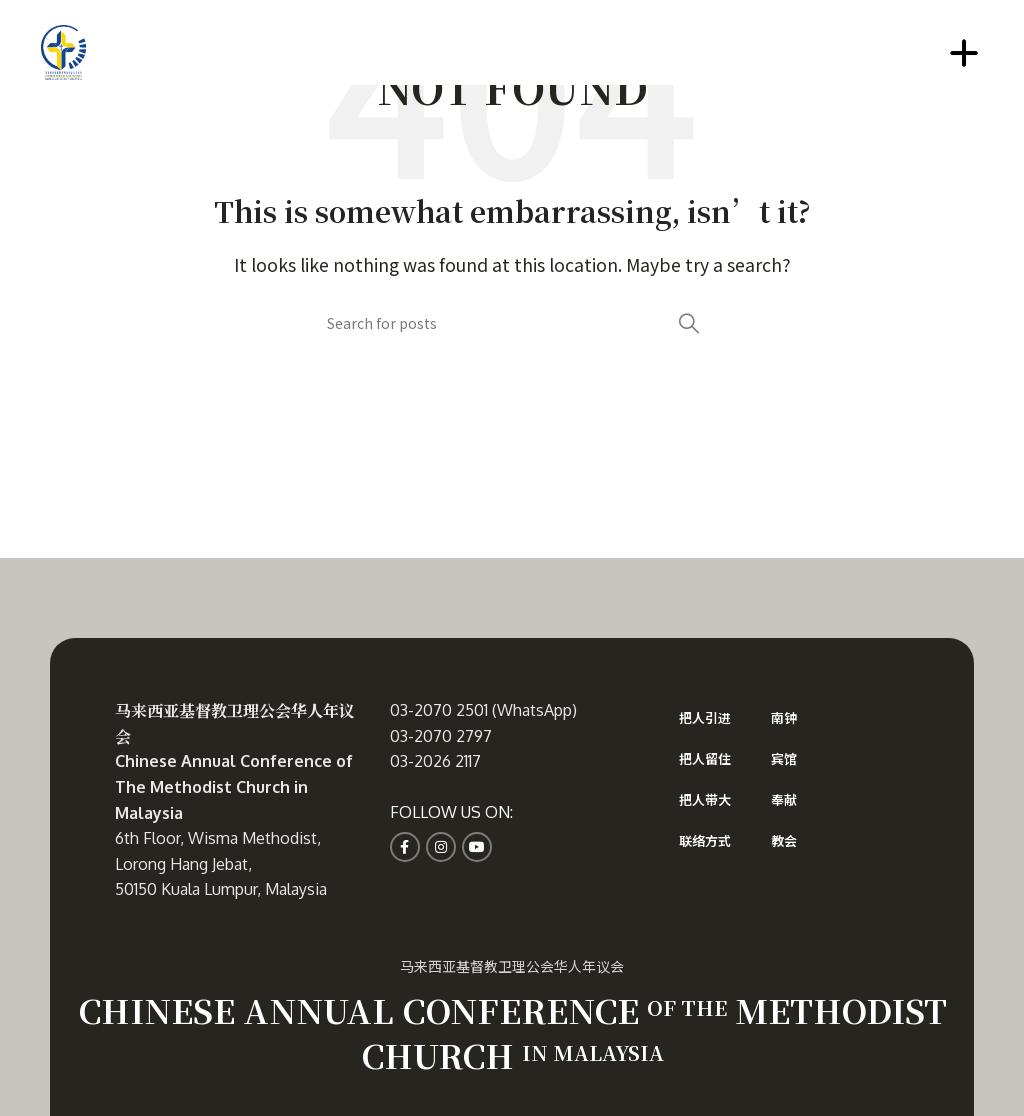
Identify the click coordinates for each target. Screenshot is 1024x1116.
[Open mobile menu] (964, 53)
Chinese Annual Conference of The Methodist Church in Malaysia (234, 786)
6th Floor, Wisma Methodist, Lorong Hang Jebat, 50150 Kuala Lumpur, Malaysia (221, 863)
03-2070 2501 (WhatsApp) (483, 710)
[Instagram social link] (441, 847)
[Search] (512, 323)
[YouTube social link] (477, 847)
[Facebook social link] (405, 847)
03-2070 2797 (441, 736)
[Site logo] (63, 50)
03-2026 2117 (435, 761)
